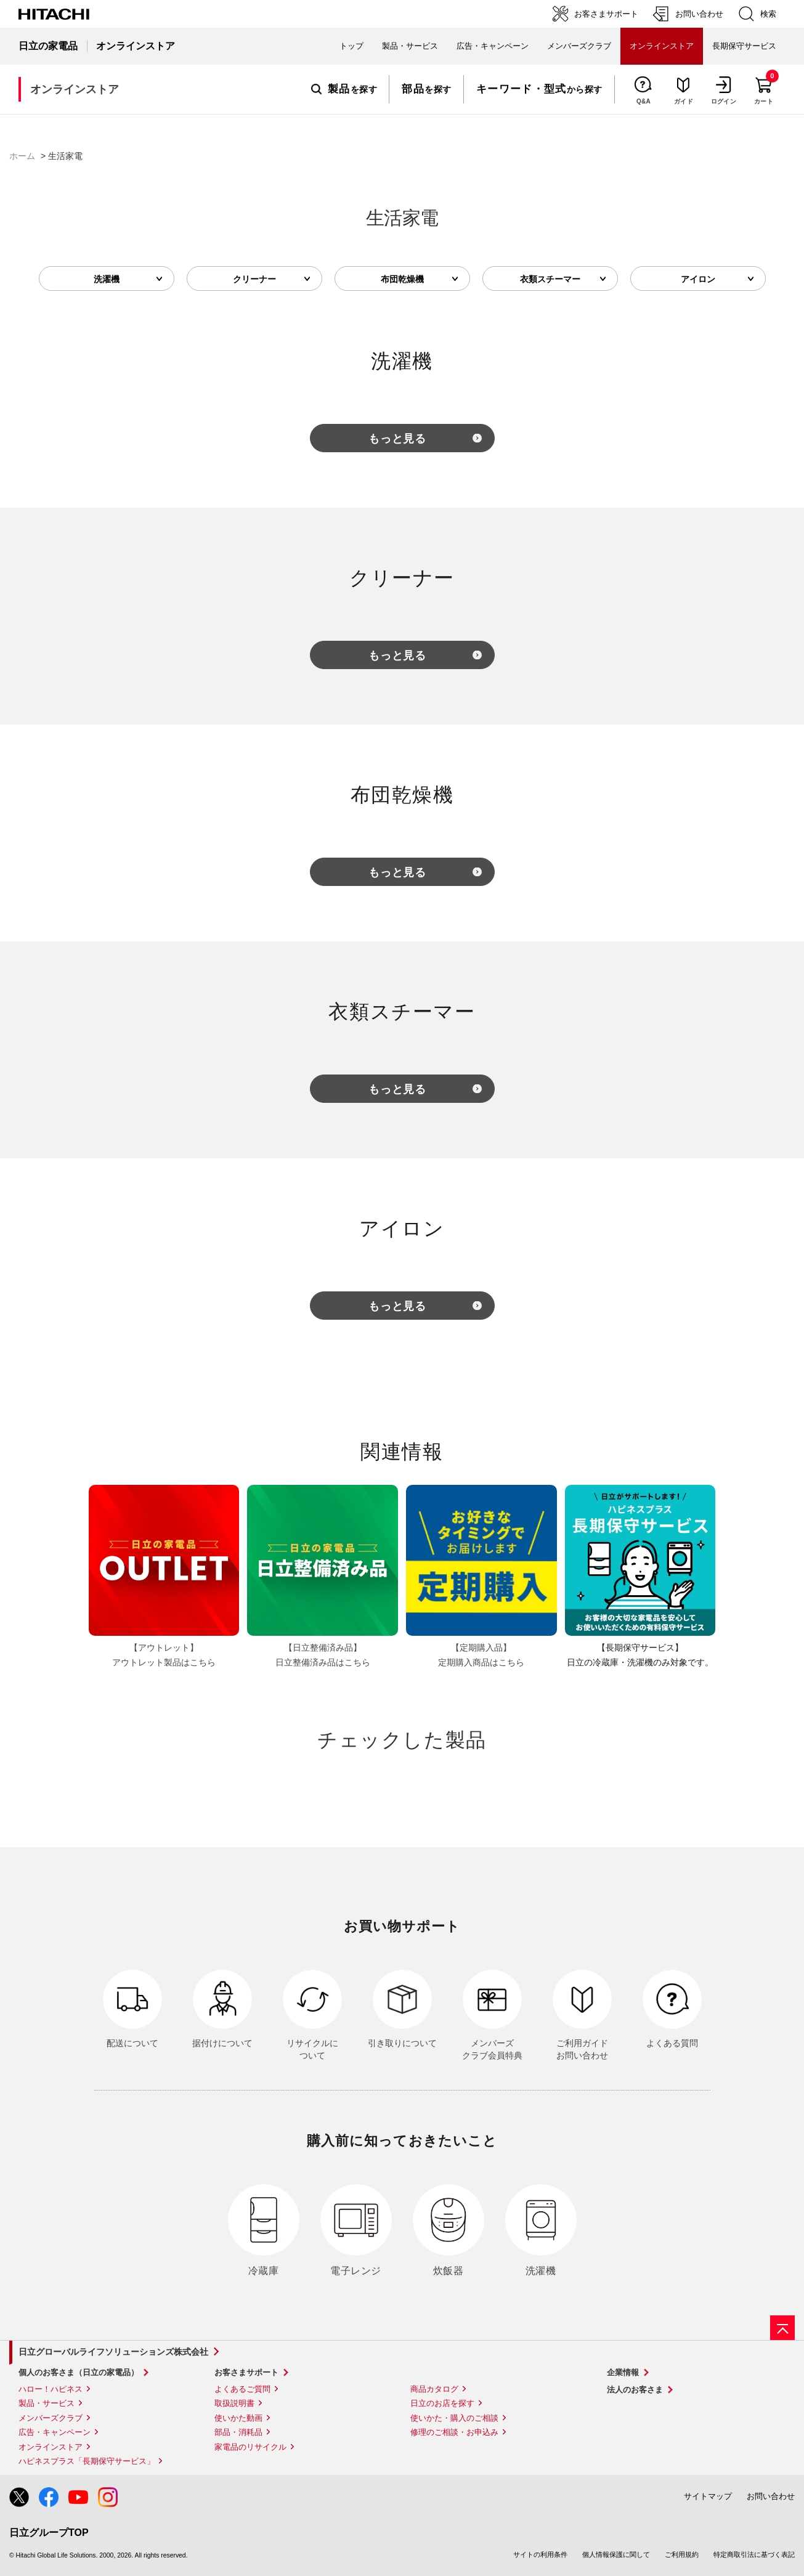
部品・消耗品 (238, 2432)
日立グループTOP (49, 2532)
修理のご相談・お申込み (454, 2432)
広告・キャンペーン (54, 2432)
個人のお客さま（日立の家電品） (78, 2372)
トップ (351, 46)
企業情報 (623, 2372)
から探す (539, 89)
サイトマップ (708, 2496)
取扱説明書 (234, 2403)
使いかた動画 (238, 2418)
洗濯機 (107, 279)
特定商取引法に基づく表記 (754, 2554)
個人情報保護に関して (616, 2554)
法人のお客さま (635, 2389)
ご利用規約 (682, 2554)
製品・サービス (46, 2403)
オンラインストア (50, 2447)
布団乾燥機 (402, 279)
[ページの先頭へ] (782, 2327)
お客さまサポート (246, 2372)
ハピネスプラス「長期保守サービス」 (86, 2461)
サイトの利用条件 (540, 2554)
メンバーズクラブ (579, 46)
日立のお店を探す (442, 2403)
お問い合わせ (771, 2496)
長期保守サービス (744, 46)
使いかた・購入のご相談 (454, 2418)
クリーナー (254, 279)
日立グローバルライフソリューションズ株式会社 (113, 2352)
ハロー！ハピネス (50, 2389)
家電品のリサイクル (250, 2447)
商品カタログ (434, 2389)
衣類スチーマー (550, 279)
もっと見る (397, 439)
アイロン (698, 279)
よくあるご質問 (242, 2389)
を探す (344, 89)
